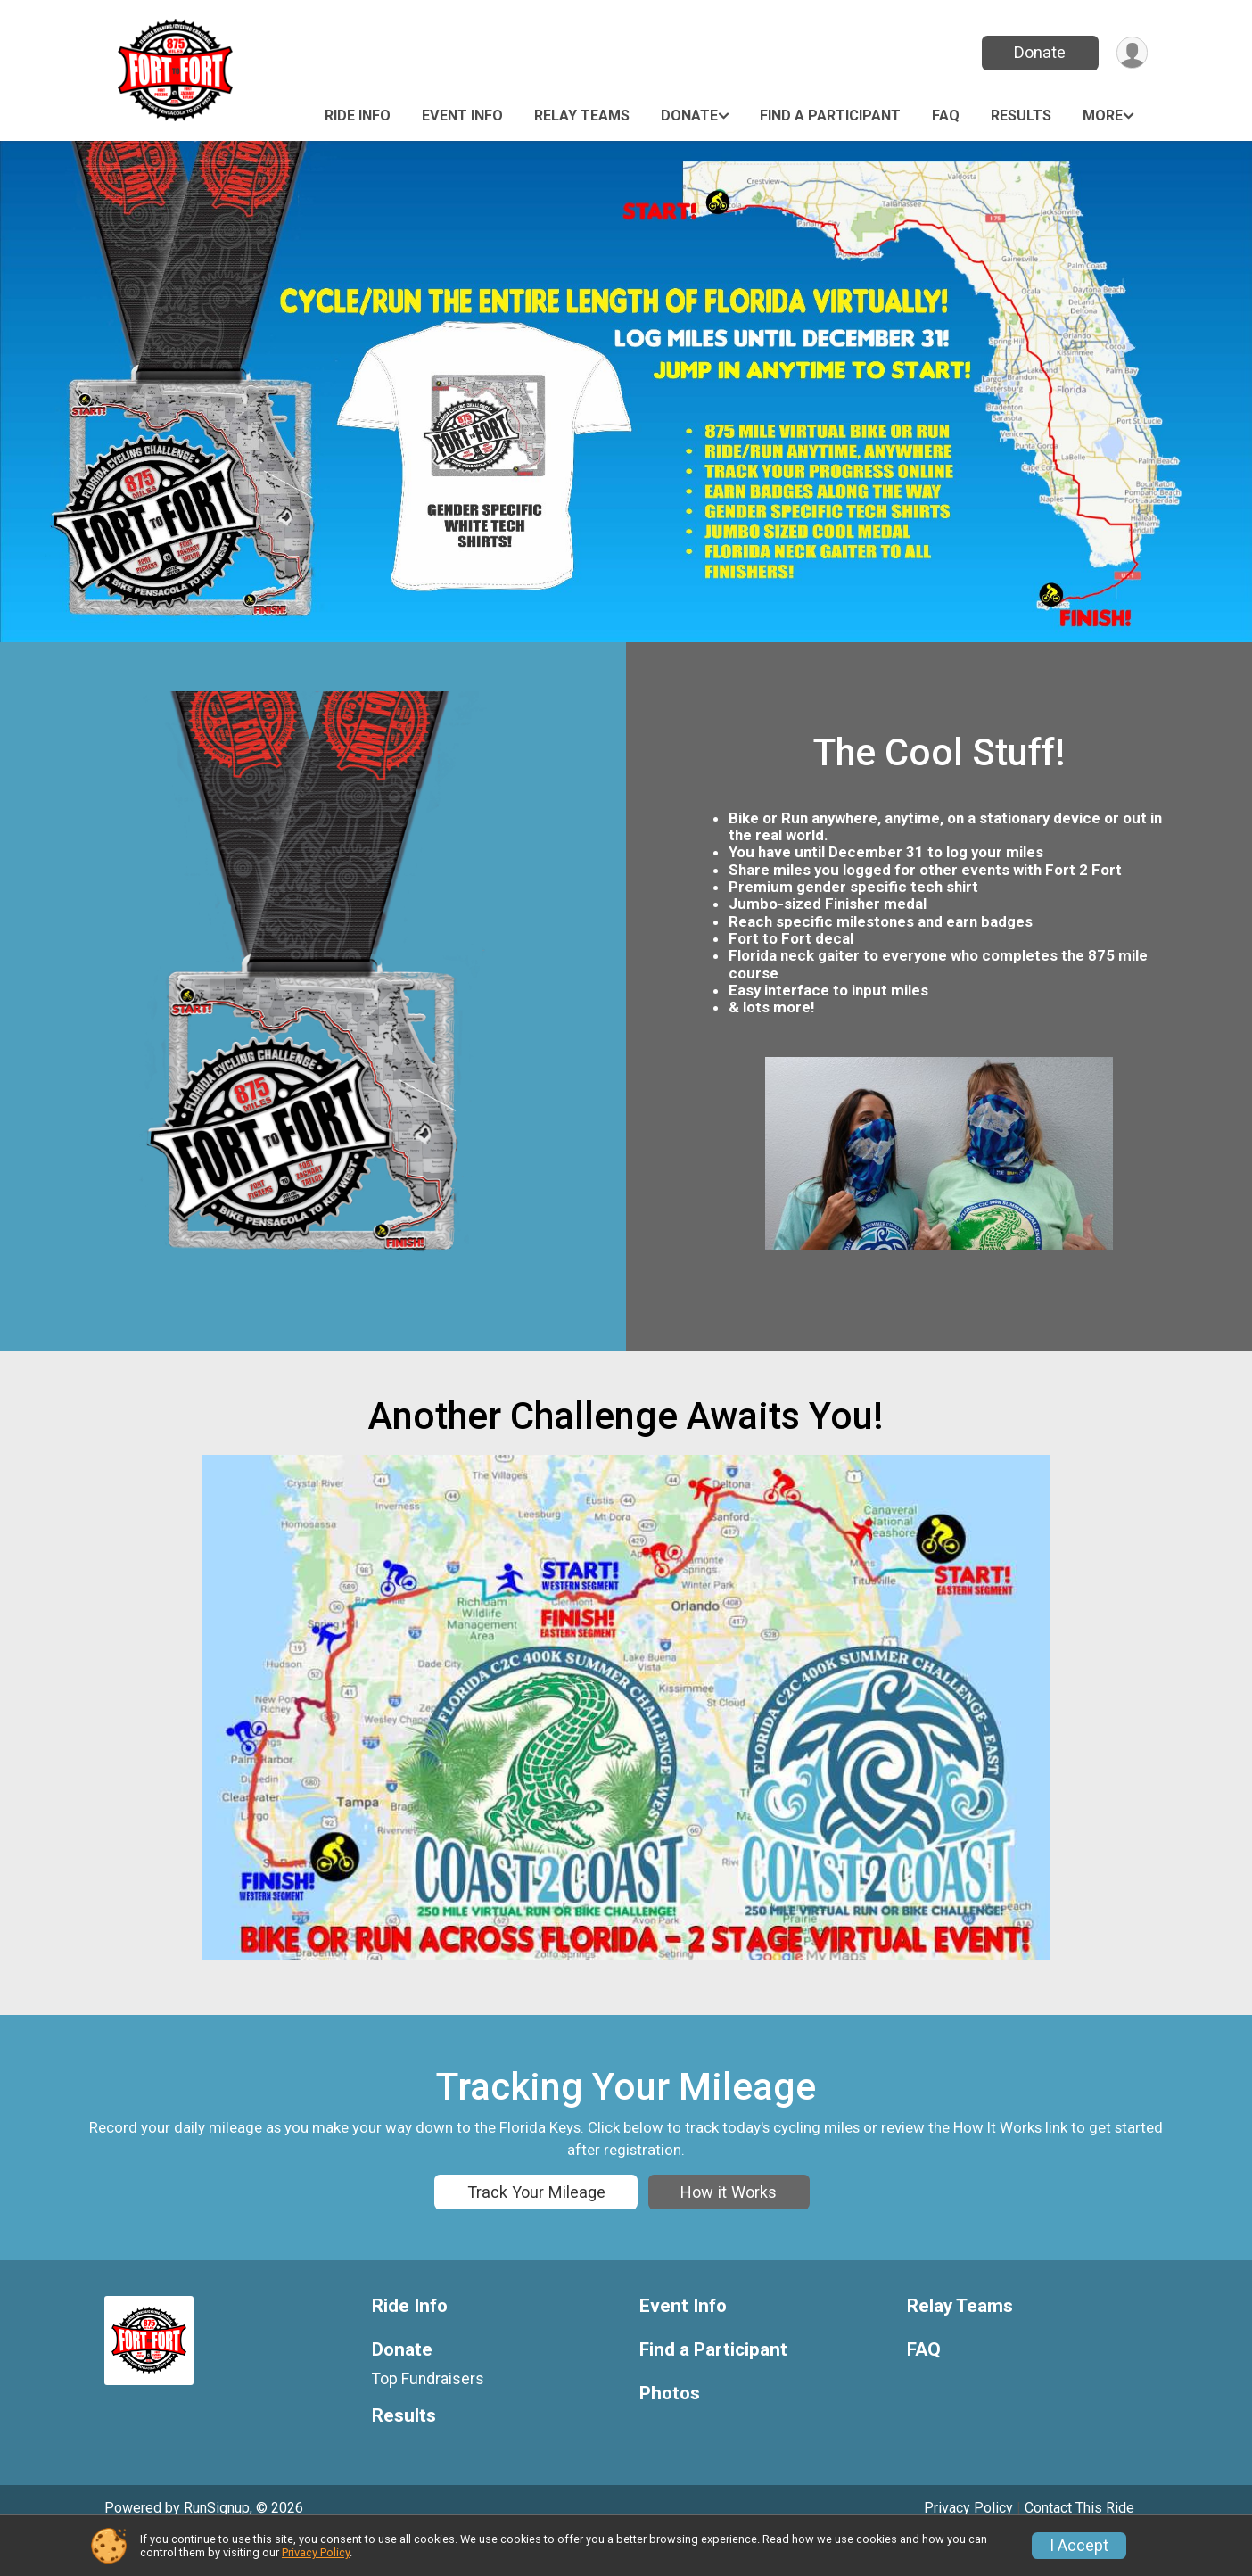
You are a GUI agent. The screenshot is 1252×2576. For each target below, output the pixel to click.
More (1103, 115)
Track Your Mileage (536, 2201)
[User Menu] (1131, 53)
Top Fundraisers (428, 2414)
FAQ (946, 115)
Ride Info (358, 115)
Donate (1039, 52)
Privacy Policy (316, 2552)
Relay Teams (582, 115)
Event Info (462, 115)
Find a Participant (830, 115)
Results (1021, 115)
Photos (669, 2429)
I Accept (1079, 2546)
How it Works (728, 2201)
